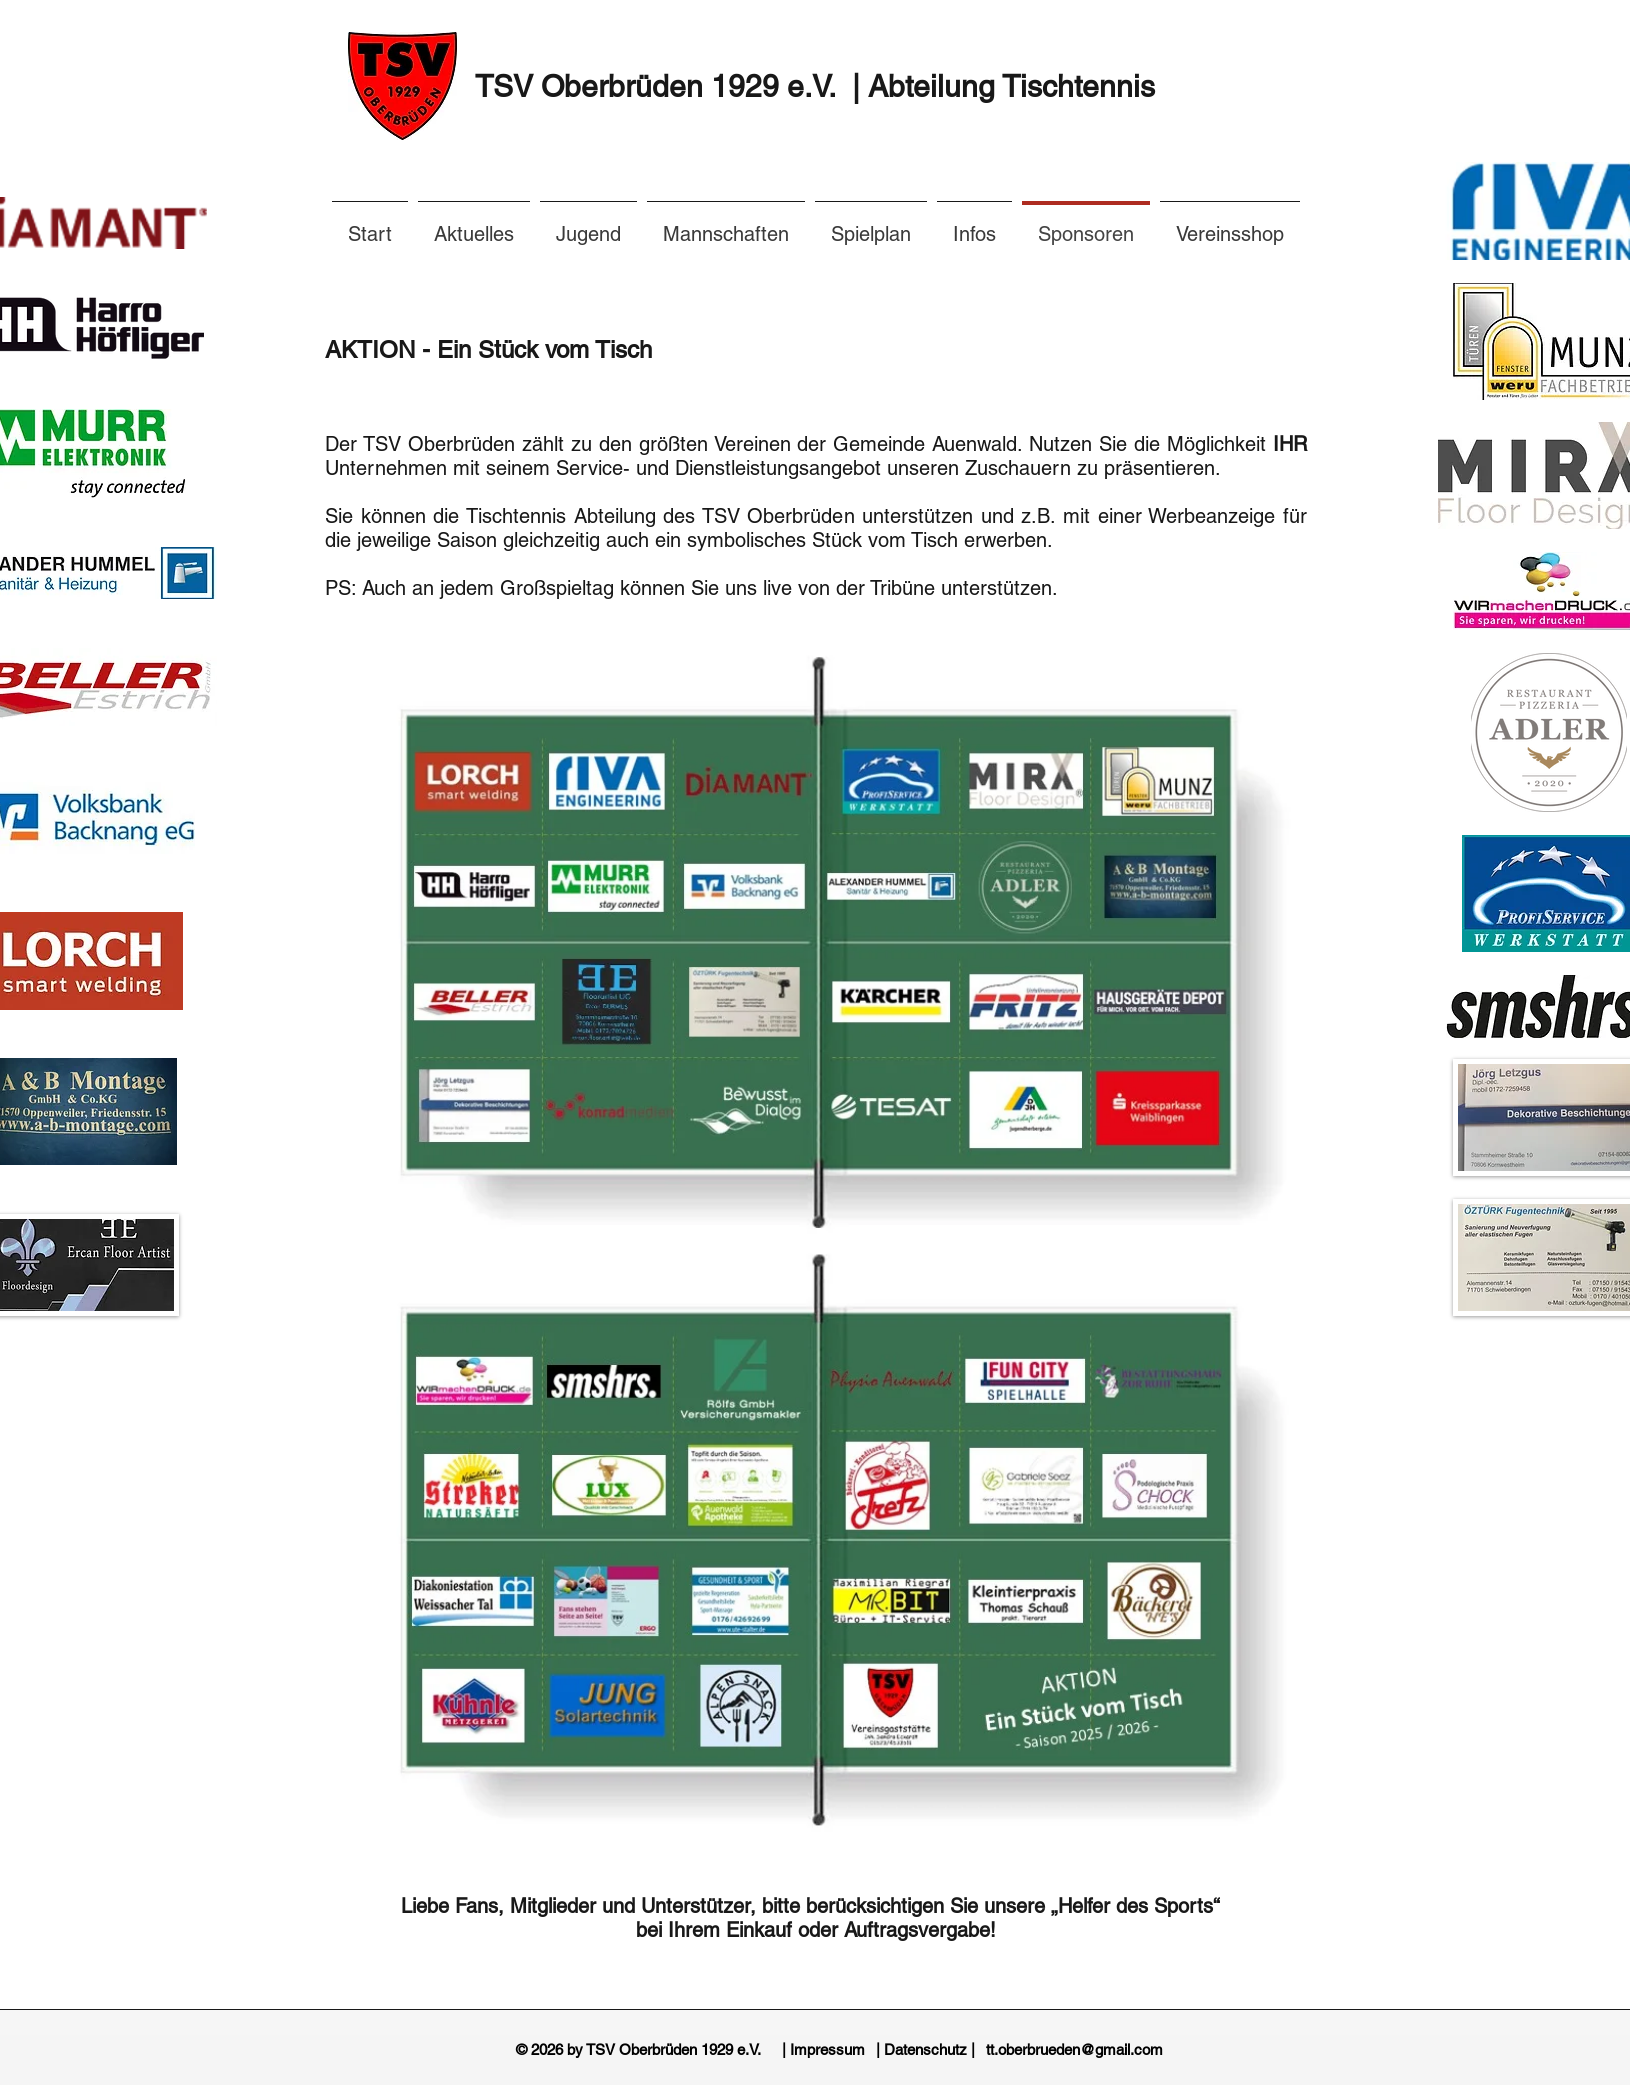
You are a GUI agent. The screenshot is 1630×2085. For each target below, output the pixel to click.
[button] (974, 225)
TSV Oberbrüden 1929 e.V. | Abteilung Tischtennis (815, 86)
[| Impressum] (823, 2049)
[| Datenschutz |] (925, 2049)
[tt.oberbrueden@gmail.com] (1074, 2049)
